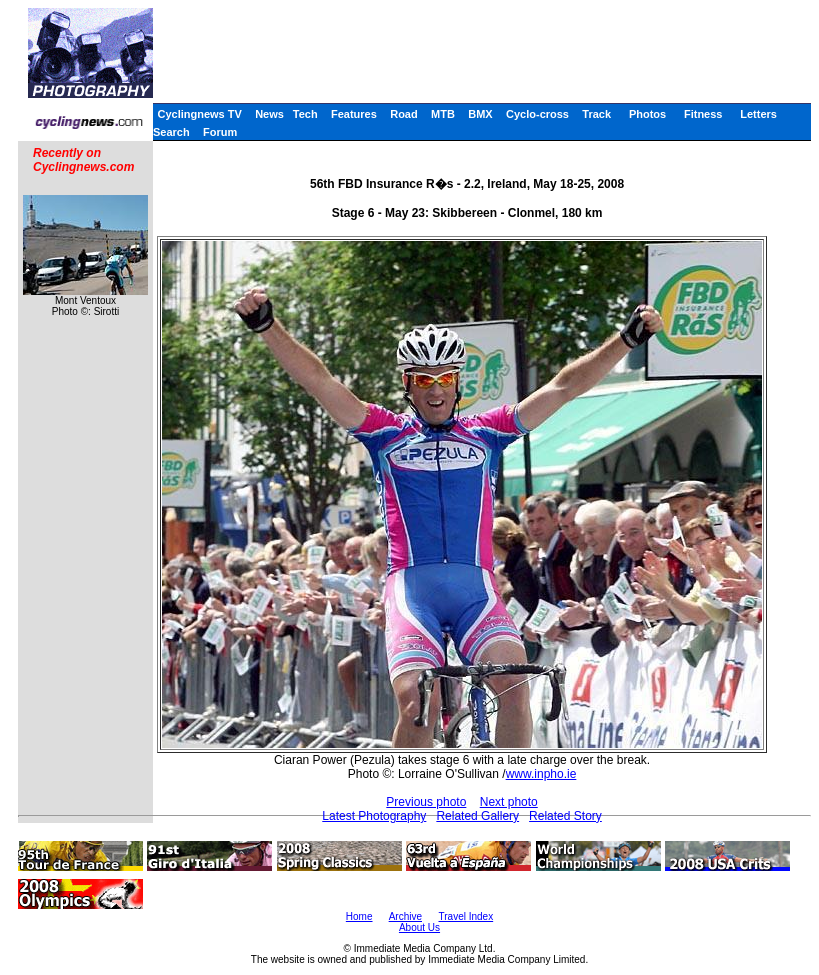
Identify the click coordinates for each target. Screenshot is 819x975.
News (269, 114)
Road (404, 114)
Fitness (703, 114)
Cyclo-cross (537, 114)
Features (354, 114)
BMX (480, 114)
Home (359, 916)
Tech (305, 114)
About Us (419, 927)
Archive (405, 916)
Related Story (565, 816)
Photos (647, 114)
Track (596, 114)
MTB (443, 114)
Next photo (509, 802)
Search (171, 132)
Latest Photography (374, 816)
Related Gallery (477, 816)
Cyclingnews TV (199, 114)
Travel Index (466, 916)
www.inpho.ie (541, 774)
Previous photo (426, 802)
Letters (758, 114)
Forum (220, 132)
